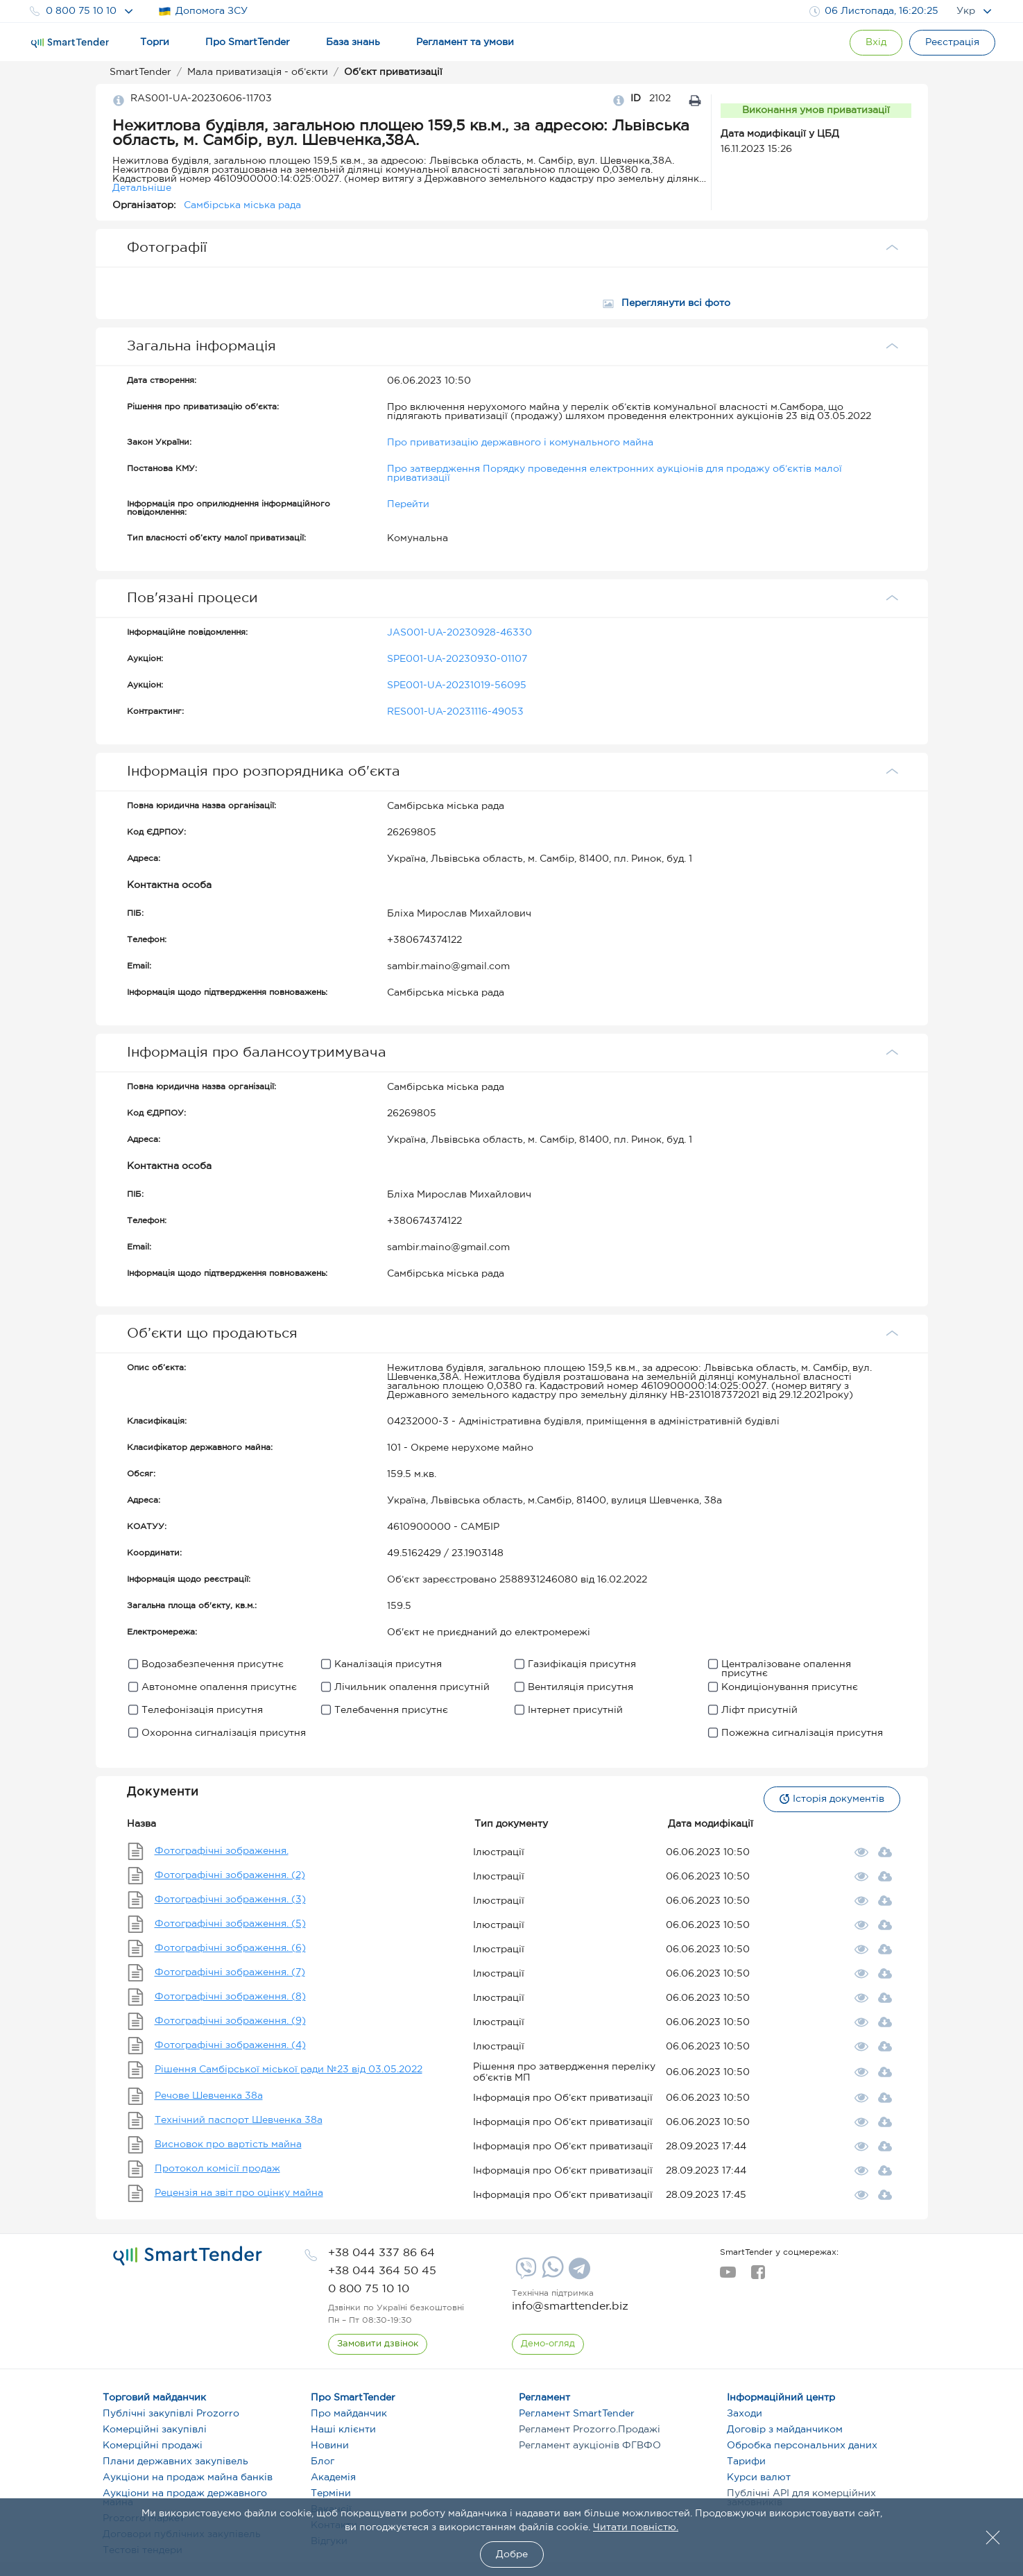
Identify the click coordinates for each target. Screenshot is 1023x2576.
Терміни (331, 2493)
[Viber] (524, 2273)
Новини (330, 2445)
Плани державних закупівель (175, 2461)
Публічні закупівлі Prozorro (171, 2413)
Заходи (744, 2413)
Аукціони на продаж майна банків (188, 2477)
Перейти (408, 504)
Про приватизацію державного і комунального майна (520, 442)
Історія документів (832, 1799)
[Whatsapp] (551, 2275)
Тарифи (746, 2461)
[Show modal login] (876, 43)
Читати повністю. (635, 2527)
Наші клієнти (343, 2429)
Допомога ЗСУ (203, 11)
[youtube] (728, 2276)
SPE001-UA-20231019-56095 (456, 685)
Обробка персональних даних (802, 2445)
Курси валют (759, 2477)
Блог (322, 2461)
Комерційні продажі (153, 2445)
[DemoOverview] (548, 2344)
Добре (512, 2554)
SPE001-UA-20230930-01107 (457, 659)
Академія (333, 2477)
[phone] (381, 2253)
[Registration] (952, 43)
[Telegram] (577, 2273)
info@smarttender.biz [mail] (570, 2306)
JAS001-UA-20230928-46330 (459, 633)
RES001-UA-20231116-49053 (455, 712)
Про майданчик (349, 2413)
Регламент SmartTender (577, 2413)
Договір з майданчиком (785, 2429)
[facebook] (758, 2276)
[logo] (188, 2256)
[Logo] (70, 43)
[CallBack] (377, 2344)
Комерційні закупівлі (155, 2429)
